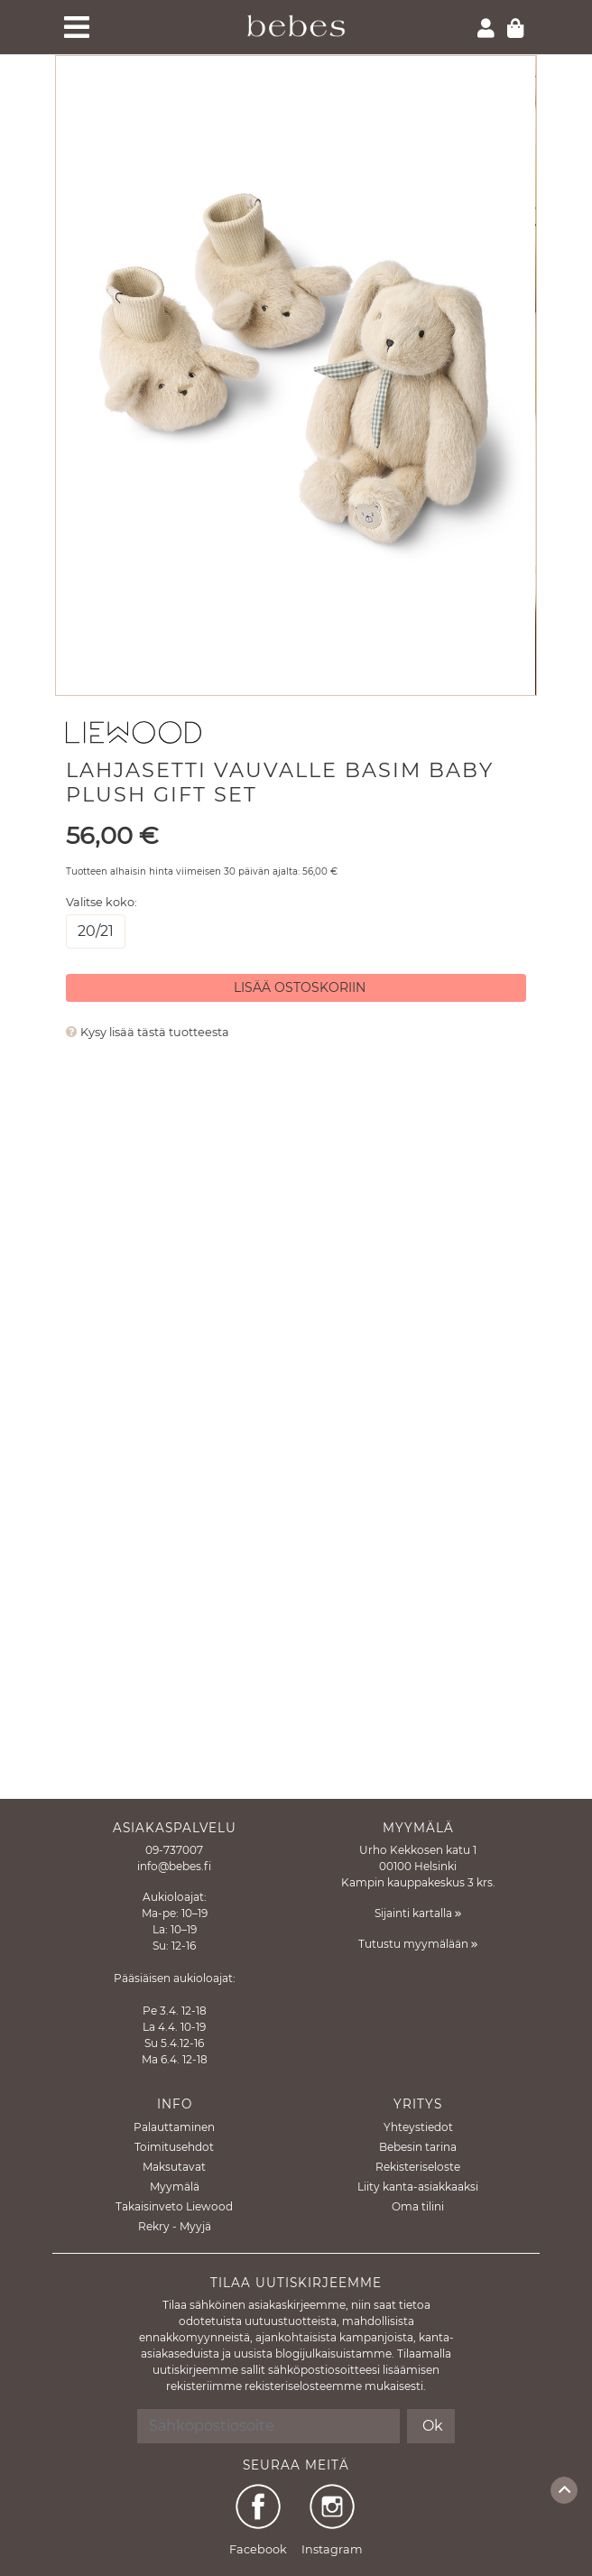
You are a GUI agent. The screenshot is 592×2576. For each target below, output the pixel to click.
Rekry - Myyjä (174, 2226)
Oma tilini (418, 2206)
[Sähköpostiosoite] (269, 2426)
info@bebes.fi (174, 1866)
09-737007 (174, 1850)
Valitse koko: (101, 902)
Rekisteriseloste (417, 2166)
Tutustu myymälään (417, 1944)
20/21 (96, 930)
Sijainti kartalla (418, 1913)
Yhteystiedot (418, 2127)
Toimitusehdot (174, 2147)
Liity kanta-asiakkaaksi (417, 2186)
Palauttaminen (174, 2127)
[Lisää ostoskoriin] (296, 988)
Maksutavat (174, 2166)
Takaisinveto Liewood (174, 2206)
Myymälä (174, 2186)
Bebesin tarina (418, 2147)
